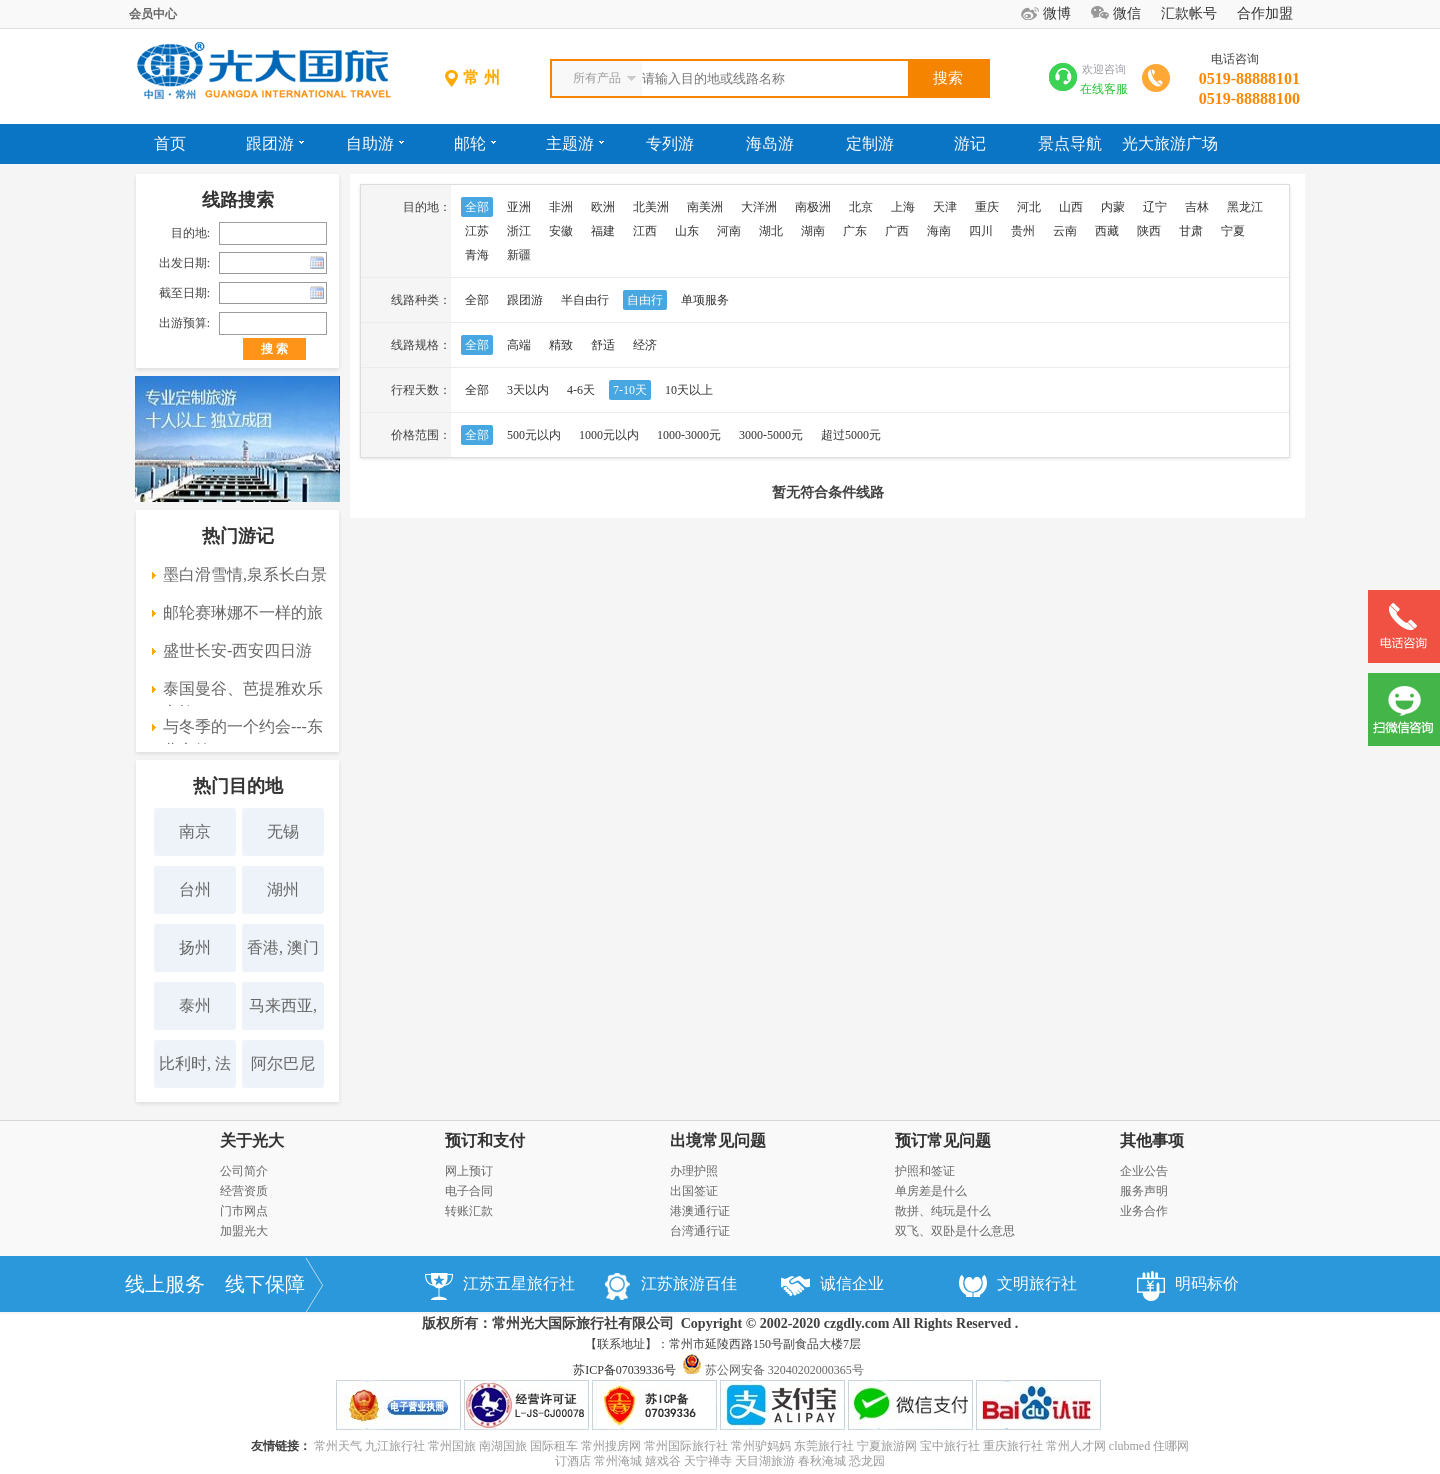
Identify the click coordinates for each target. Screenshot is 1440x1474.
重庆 (987, 207)
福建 (603, 231)
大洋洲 (759, 207)
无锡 (283, 831)
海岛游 (770, 143)
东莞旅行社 (824, 1446)
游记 (970, 143)
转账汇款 (469, 1211)
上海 (903, 207)
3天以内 (528, 390)
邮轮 (475, 143)
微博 (1057, 13)
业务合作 (1144, 1211)
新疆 (519, 255)
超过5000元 (851, 435)
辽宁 (1155, 207)
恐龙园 (867, 1461)
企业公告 (1144, 1171)
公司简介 (244, 1171)
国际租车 (554, 1446)
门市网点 (244, 1211)
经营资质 (244, 1191)
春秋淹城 (822, 1461)
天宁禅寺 (708, 1461)
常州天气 (338, 1446)
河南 (729, 231)
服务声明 (1144, 1191)
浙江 (519, 231)
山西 (1071, 207)
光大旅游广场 (1170, 143)
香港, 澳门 (283, 947)
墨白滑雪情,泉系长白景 (245, 574)
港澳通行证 (700, 1211)
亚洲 (519, 207)
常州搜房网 (611, 1446)
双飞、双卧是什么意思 (955, 1231)
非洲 (561, 207)
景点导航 (1070, 143)
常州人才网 (1076, 1446)
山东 (687, 231)
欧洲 (603, 207)
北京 (861, 207)
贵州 (1023, 231)
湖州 (283, 889)
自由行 (645, 300)
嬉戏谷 (663, 1461)
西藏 (1107, 231)
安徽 (561, 231)
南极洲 (813, 207)
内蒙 (1113, 207)
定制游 (870, 143)
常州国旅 (452, 1446)
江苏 (477, 231)
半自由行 (585, 300)
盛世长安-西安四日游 (237, 650)
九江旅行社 (395, 1446)
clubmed (1129, 1446)
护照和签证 (925, 1171)
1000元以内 (609, 435)
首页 (170, 143)
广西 (897, 231)
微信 (1127, 13)
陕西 (1149, 231)
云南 (1065, 231)
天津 (945, 207)
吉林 (1197, 207)
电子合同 (469, 1191)
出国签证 (694, 1191)
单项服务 (705, 300)
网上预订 (469, 1171)
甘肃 (1191, 231)
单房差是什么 (931, 1191)
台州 (195, 889)
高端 (519, 345)
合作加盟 (1265, 13)
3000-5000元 (771, 435)
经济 (645, 345)
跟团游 (275, 143)
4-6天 (581, 390)
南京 (195, 831)
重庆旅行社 (1013, 1446)
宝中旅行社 (950, 1446)
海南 (939, 231)
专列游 (670, 143)
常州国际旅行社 (686, 1446)
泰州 (195, 1005)
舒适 (603, 345)
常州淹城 (618, 1461)
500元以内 (534, 435)
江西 (645, 231)
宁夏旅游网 (887, 1446)
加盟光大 (244, 1231)
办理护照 (694, 1171)
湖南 (813, 231)
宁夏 (1233, 231)
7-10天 (630, 390)
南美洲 (705, 207)
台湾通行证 (700, 1231)
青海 (477, 255)
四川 (981, 231)
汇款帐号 (1189, 13)
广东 (855, 231)
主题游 (575, 143)
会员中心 (153, 14)
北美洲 (651, 207)
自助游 (375, 143)
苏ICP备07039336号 (624, 1370)
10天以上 (689, 390)
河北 (1029, 207)
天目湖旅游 (765, 1461)
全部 (477, 207)
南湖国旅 (503, 1446)
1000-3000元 (689, 435)
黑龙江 (1245, 207)
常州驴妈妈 (761, 1446)
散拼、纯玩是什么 (943, 1211)
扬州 (195, 947)
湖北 (771, 231)
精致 (561, 345)
